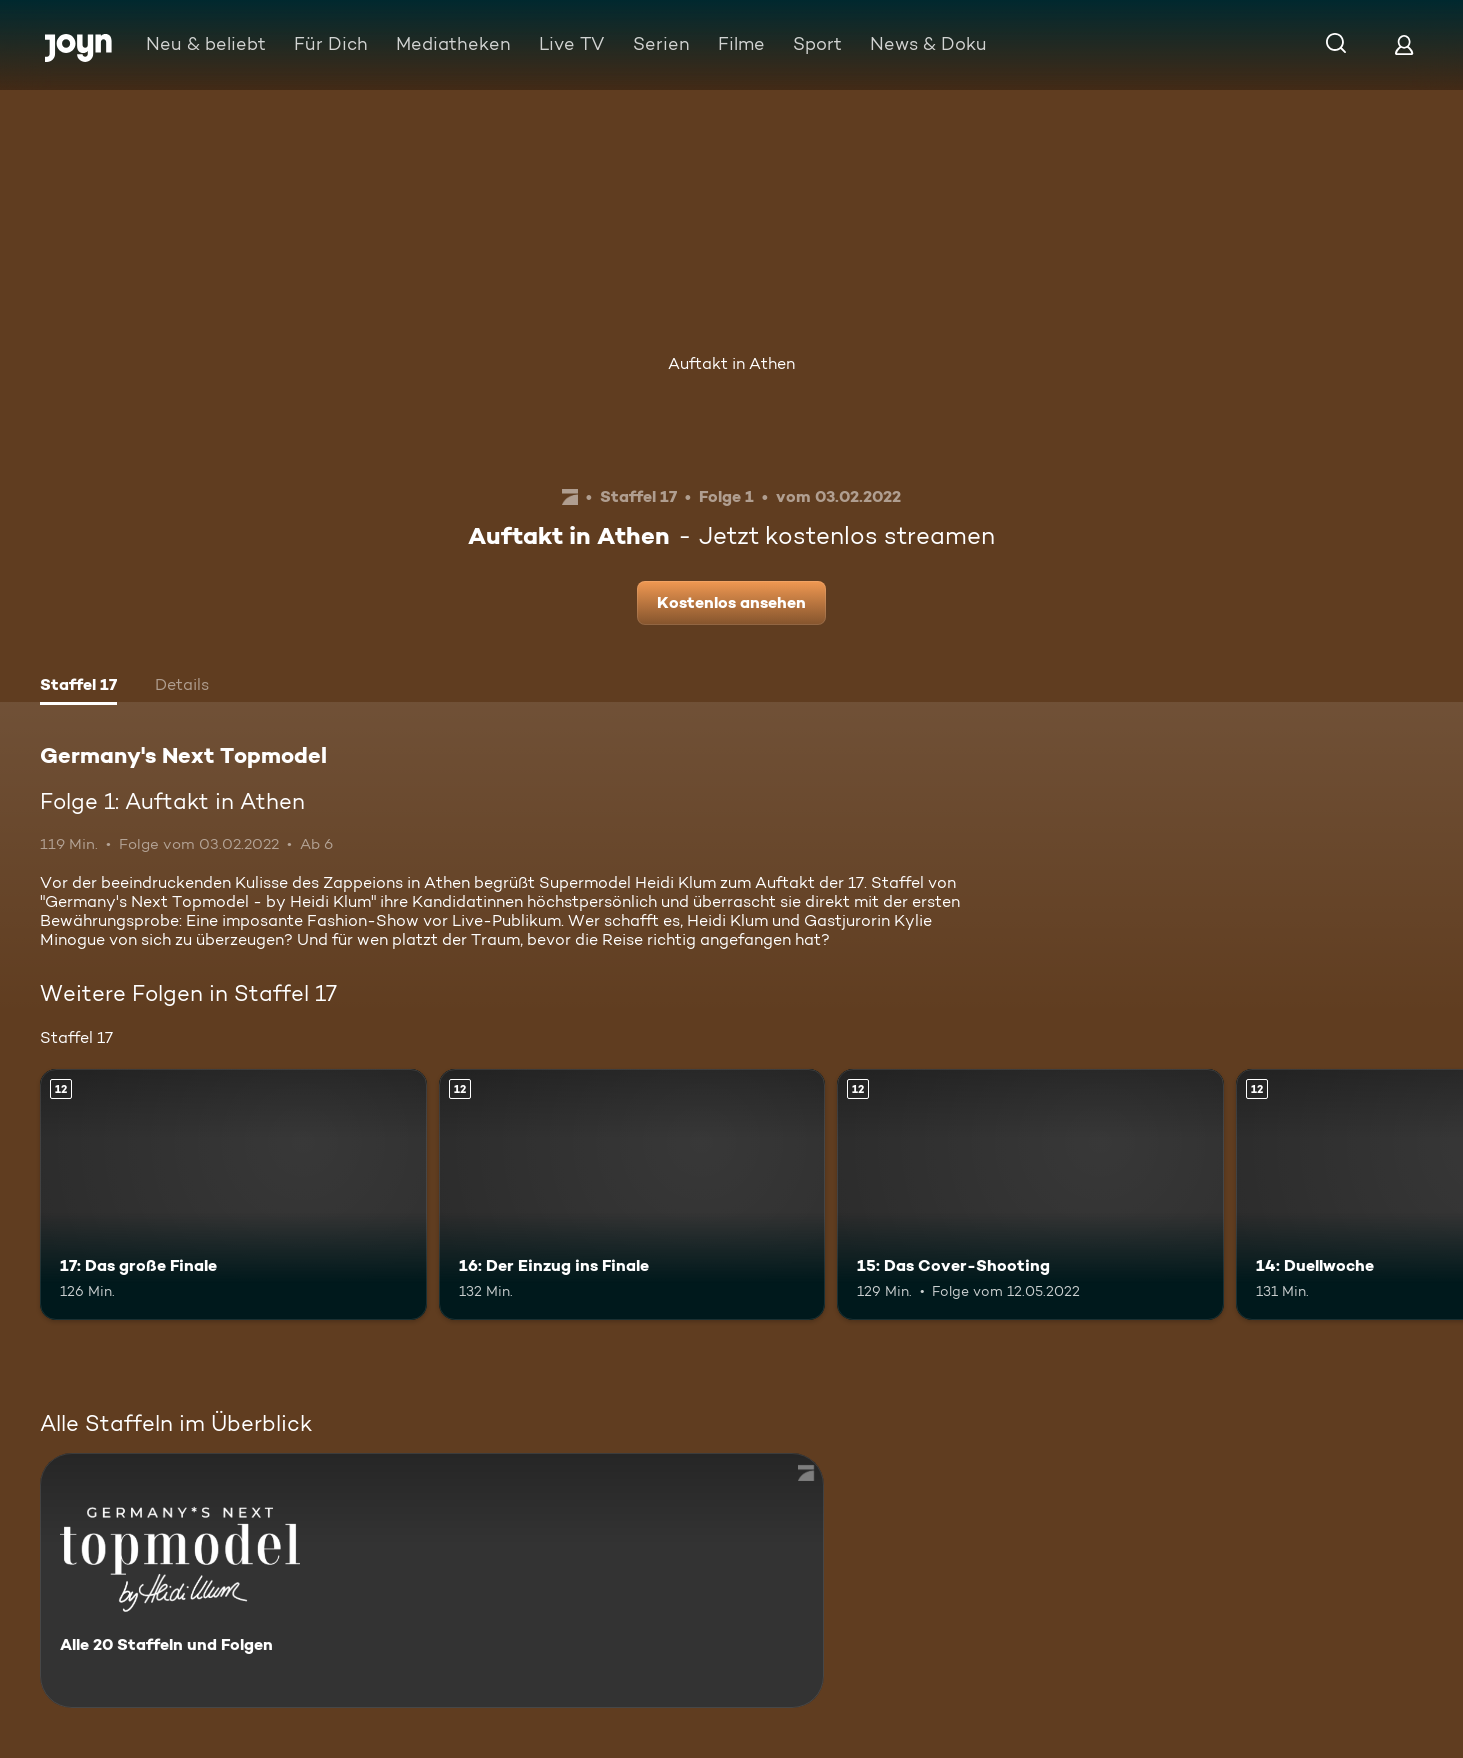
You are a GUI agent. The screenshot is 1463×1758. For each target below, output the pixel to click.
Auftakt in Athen (731, 363)
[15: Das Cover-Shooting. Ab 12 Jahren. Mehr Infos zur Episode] (1030, 1194)
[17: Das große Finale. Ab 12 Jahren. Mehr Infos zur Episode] (233, 1194)
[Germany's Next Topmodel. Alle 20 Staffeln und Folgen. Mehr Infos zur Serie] (432, 1580)
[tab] (78, 687)
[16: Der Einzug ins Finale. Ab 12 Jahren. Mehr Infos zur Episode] (632, 1194)
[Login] (1404, 44)
